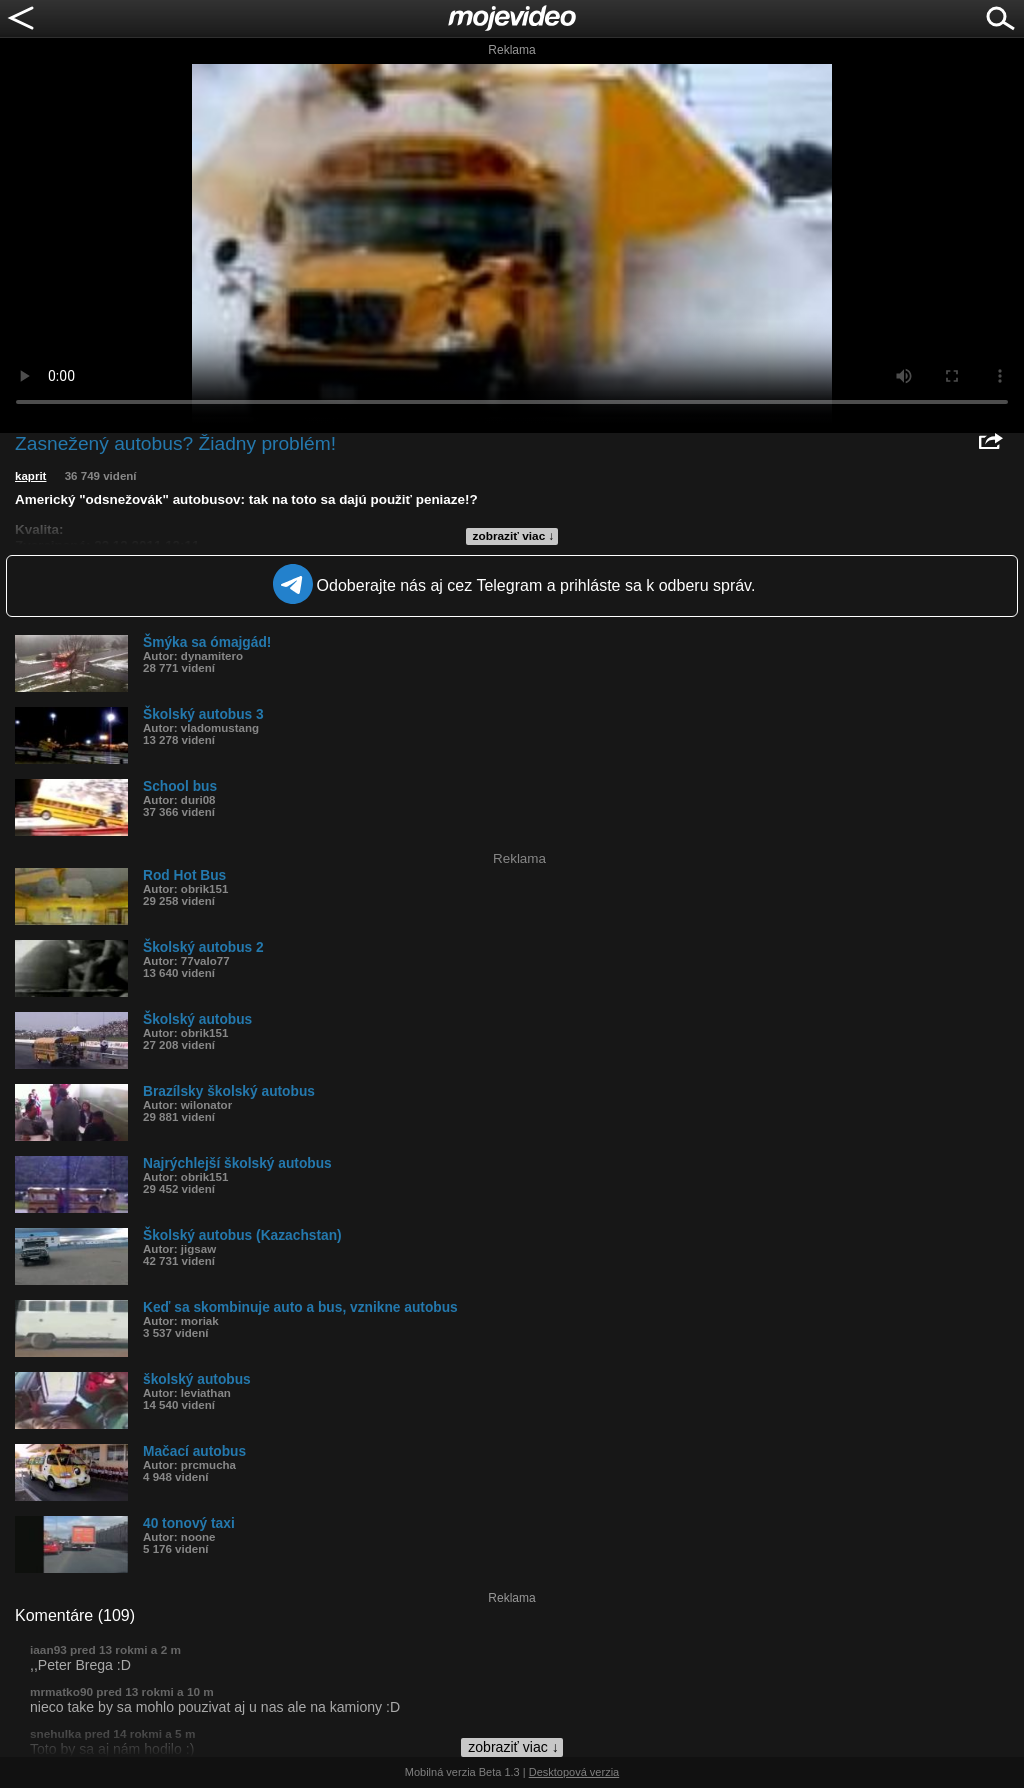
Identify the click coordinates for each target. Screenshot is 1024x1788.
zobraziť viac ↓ (514, 536)
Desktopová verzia (574, 1772)
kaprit (30, 476)
